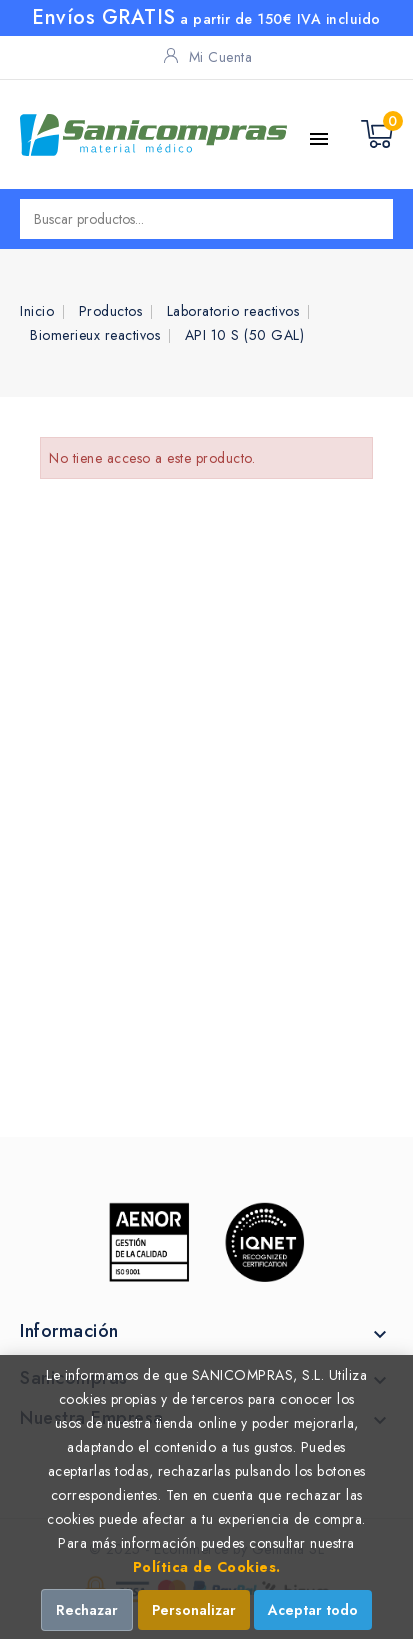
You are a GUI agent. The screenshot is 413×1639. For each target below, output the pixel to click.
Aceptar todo (313, 1610)
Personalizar (194, 1610)
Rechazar (87, 1610)
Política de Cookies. (207, 1567)
